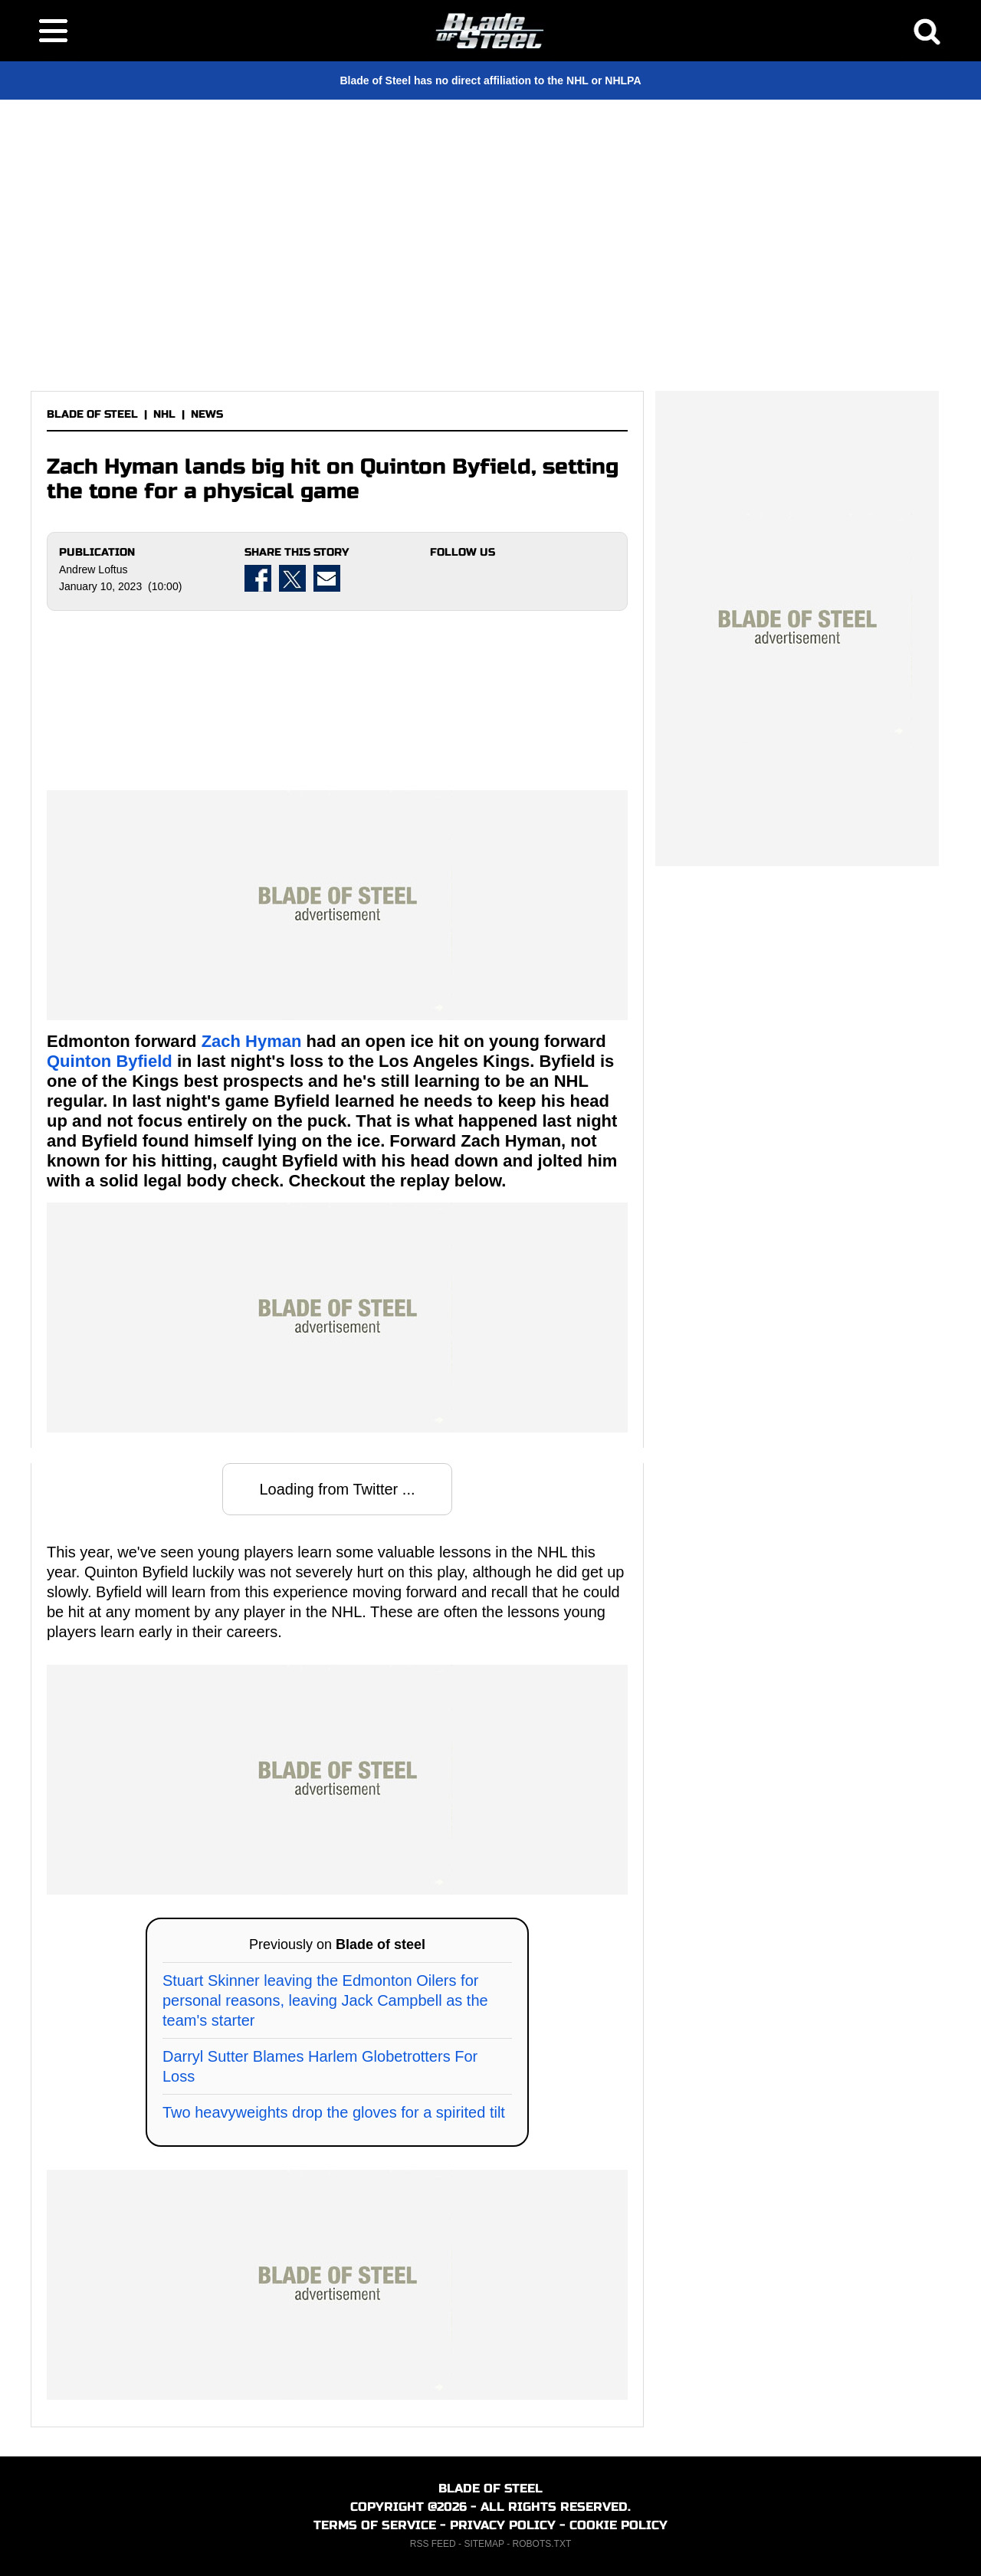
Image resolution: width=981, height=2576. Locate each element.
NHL (164, 414)
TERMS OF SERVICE (374, 2525)
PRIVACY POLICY (503, 2525)
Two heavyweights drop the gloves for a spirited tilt (333, 2112)
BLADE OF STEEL (92, 414)
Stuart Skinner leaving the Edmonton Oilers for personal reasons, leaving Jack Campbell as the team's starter (325, 2000)
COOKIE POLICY (618, 2525)
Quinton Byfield (109, 1061)
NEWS (207, 414)
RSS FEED (433, 2543)
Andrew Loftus (93, 569)
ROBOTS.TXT (542, 2543)
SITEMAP (484, 2543)
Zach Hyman (252, 1041)
